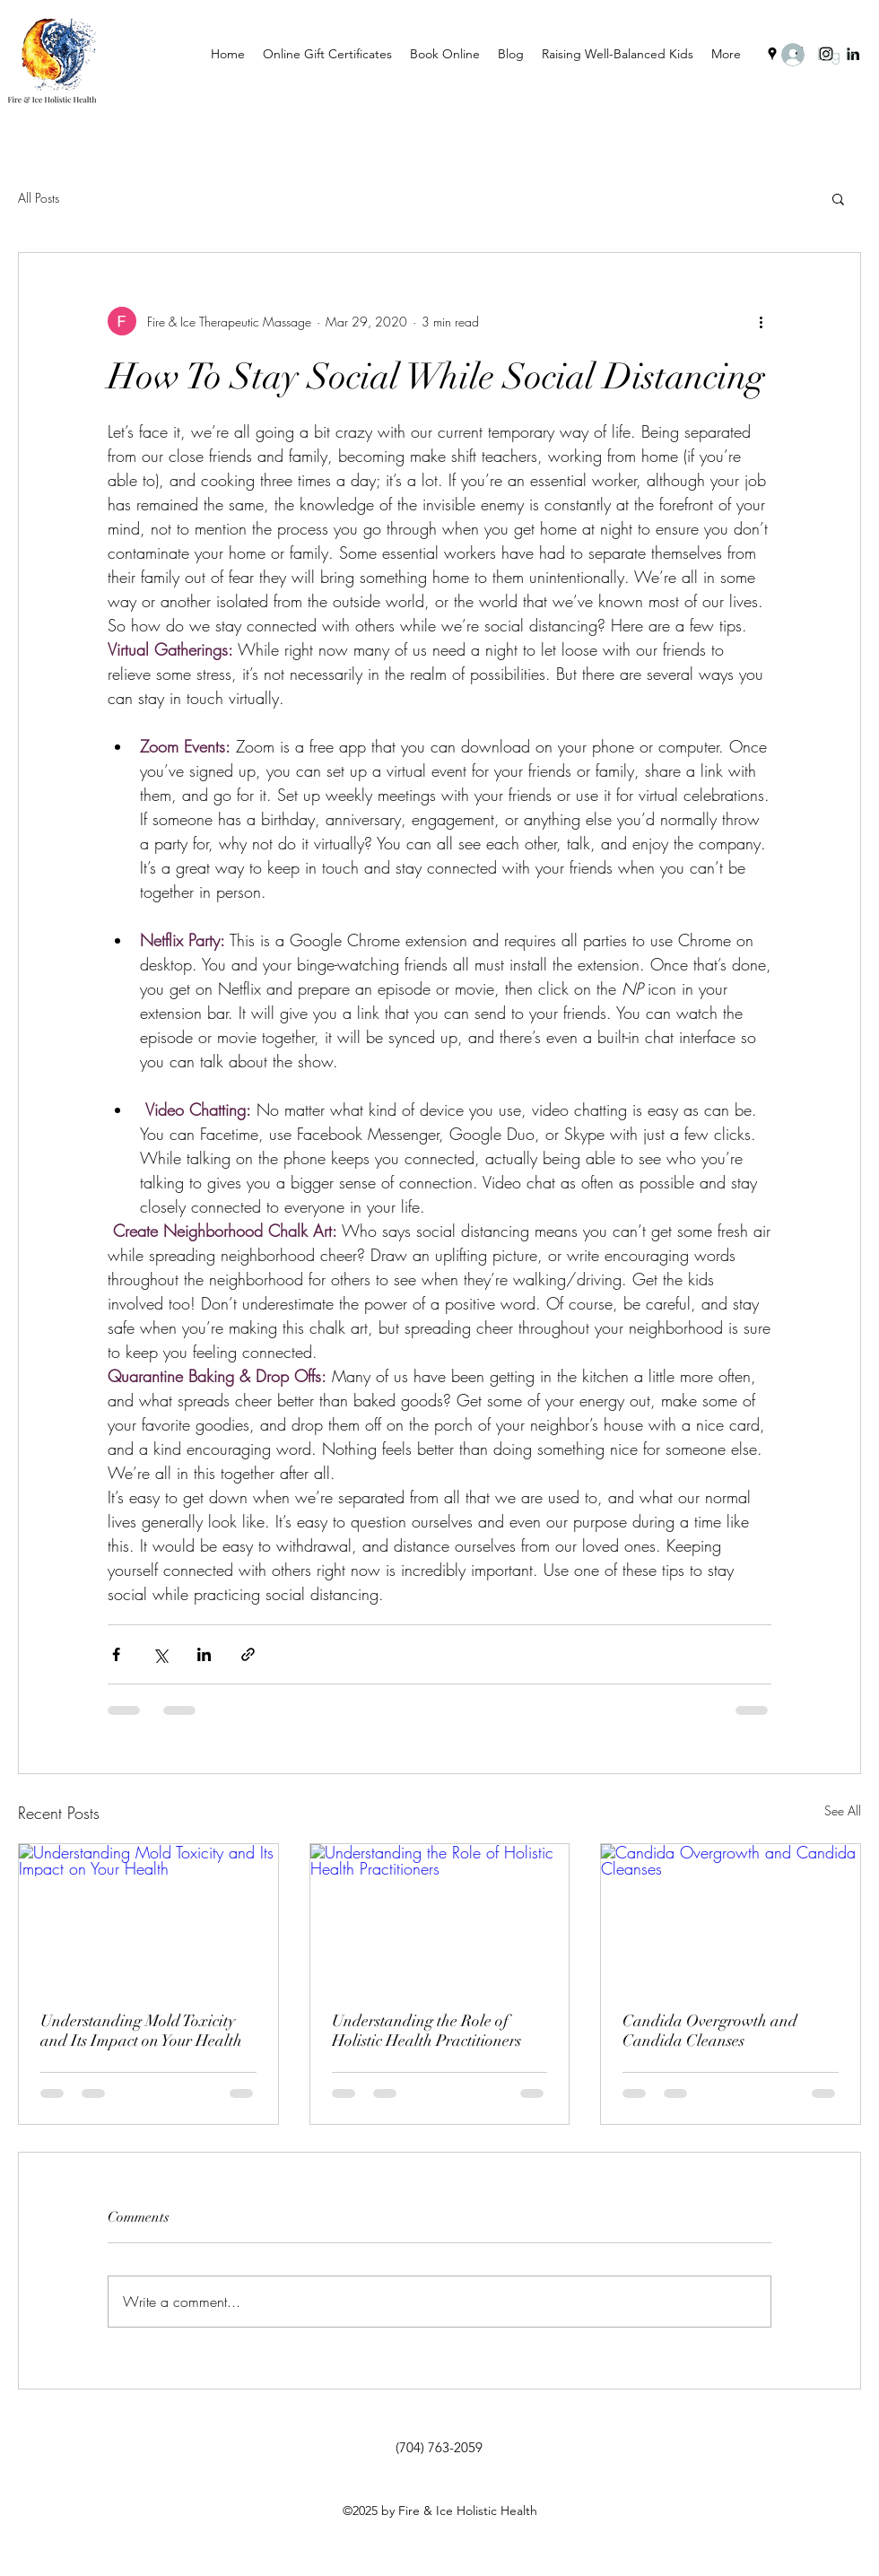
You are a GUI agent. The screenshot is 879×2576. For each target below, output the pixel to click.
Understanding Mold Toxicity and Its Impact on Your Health (141, 2030)
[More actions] (760, 321)
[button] (838, 198)
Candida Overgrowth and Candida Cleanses (709, 2030)
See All (842, 1810)
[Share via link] (248, 1654)
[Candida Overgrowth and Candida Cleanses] (730, 1916)
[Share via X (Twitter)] (160, 1654)
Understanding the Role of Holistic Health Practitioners (426, 2030)
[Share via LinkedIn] (204, 1654)
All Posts (38, 197)
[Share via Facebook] (116, 1654)
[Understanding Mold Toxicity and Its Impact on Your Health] (148, 1916)
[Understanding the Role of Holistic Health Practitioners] (440, 1916)
